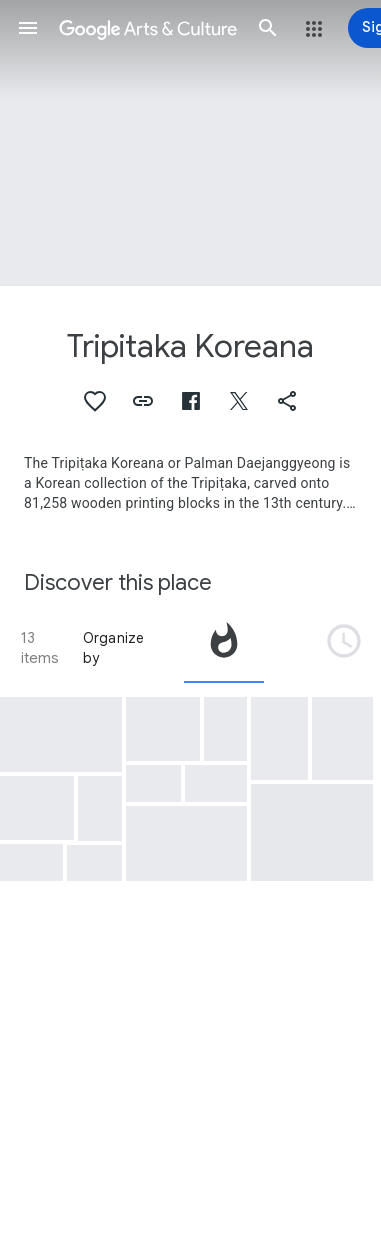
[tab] (224, 648)
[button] (28, 28)
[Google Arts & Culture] (148, 28)
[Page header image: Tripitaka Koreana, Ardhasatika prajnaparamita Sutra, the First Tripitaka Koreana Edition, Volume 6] (190, 143)
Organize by (114, 648)
